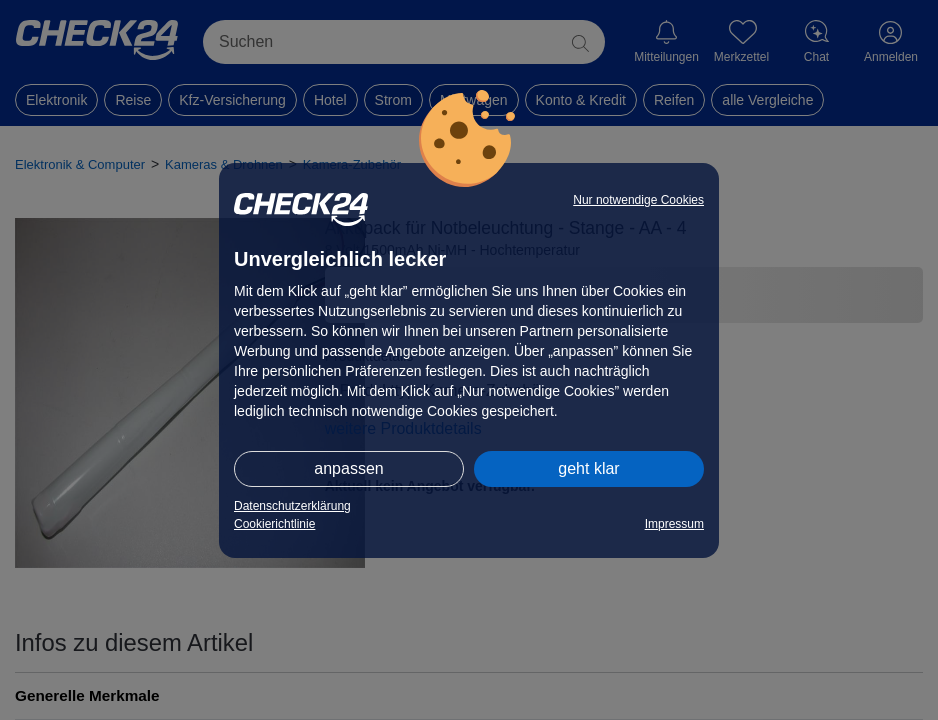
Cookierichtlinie (274, 524)
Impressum (674, 524)
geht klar (588, 468)
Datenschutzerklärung (292, 506)
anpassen (348, 468)
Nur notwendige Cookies (638, 200)
